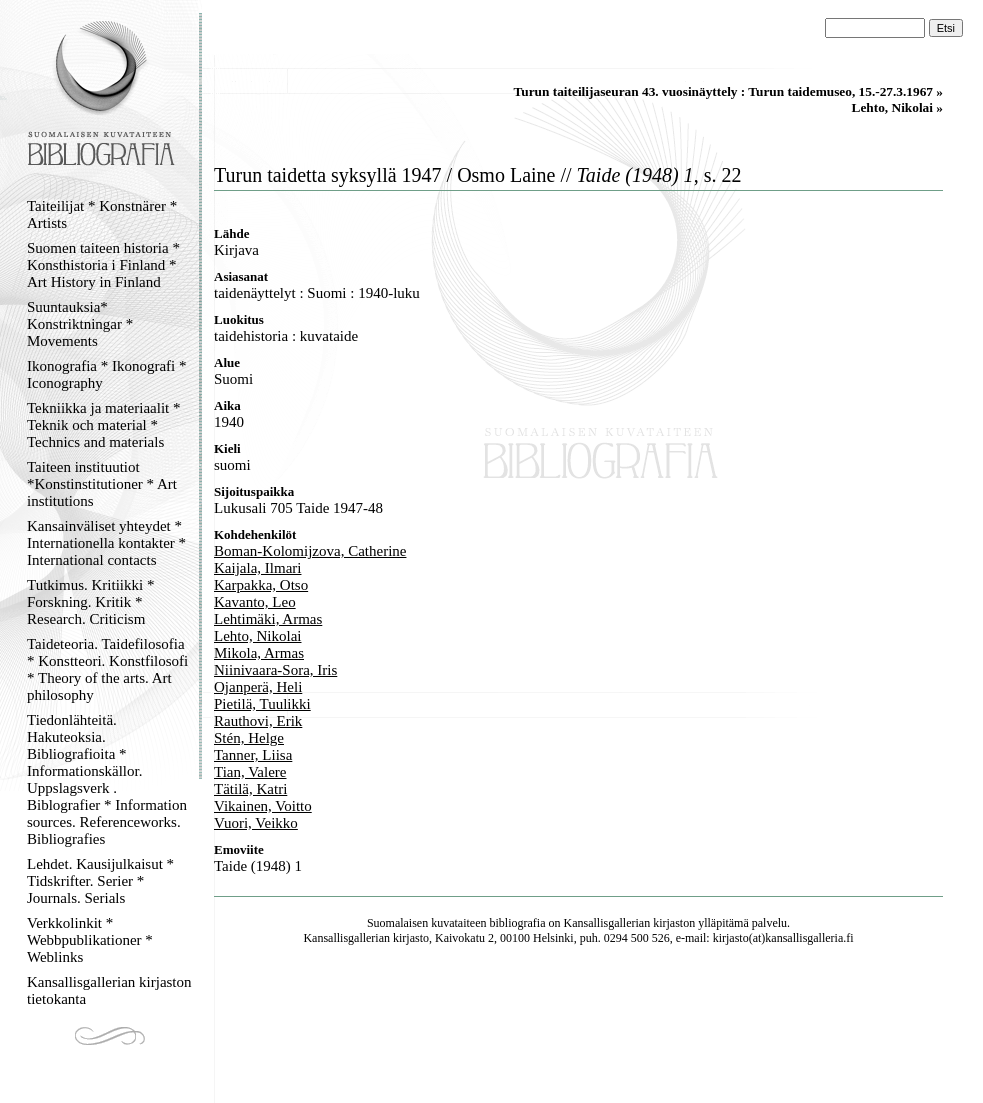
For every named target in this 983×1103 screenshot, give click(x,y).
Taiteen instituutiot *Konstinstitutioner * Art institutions (102, 484)
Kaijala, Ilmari (257, 568)
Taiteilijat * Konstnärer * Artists (102, 214)
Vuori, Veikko (256, 823)
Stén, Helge (249, 738)
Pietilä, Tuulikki (262, 704)
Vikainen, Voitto (263, 806)
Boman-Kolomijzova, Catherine (310, 551)
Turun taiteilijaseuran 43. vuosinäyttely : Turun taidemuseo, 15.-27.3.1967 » (728, 91)
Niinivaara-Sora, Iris (275, 670)
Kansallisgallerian (607, 923)
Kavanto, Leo (255, 602)
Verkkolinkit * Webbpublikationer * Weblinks (90, 940)
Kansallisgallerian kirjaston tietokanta (109, 990)
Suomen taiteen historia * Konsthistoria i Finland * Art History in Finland (103, 265)
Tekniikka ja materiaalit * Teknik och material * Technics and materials (103, 425)
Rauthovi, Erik (258, 721)
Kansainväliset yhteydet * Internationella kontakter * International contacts (106, 543)
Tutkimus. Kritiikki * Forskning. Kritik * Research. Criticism (90, 602)
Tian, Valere (250, 772)
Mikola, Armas (259, 653)
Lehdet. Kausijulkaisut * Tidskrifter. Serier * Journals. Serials (100, 881)
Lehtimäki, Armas (268, 619)
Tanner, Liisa (253, 755)
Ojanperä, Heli (258, 687)
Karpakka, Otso (261, 585)
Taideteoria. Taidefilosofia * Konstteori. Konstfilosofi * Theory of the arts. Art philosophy (107, 669)
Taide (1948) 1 (258, 866)
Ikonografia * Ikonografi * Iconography (107, 374)
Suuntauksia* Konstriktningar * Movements (80, 324)
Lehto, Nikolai (257, 636)
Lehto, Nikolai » (897, 107)
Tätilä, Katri (250, 789)
